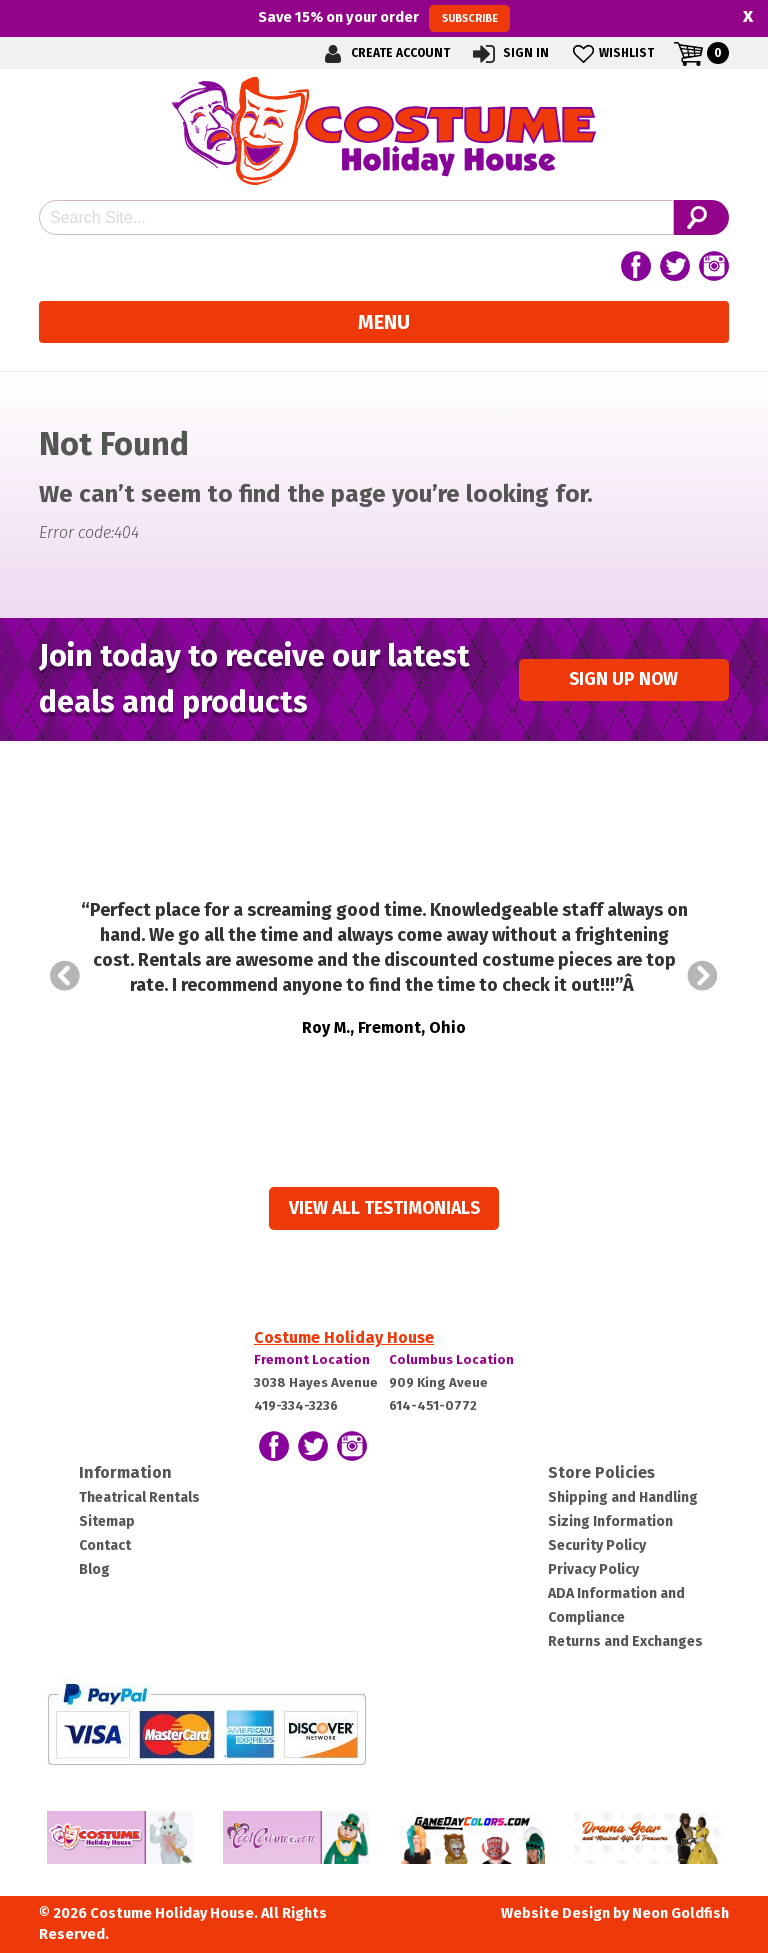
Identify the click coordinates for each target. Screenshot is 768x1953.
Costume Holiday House (344, 1337)
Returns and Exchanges (625, 1641)
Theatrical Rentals (139, 1497)
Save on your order (383, 18)
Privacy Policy (593, 1569)
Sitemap (107, 1521)
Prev (65, 976)
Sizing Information (610, 1521)
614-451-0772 (433, 1405)
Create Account (384, 53)
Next (703, 976)
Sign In (509, 53)
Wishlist (611, 53)
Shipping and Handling (623, 1497)
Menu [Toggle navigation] (384, 322)
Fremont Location (312, 1359)
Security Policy (597, 1545)
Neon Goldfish (680, 1913)
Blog (94, 1569)
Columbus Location (451, 1359)
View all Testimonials (384, 1208)
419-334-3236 (296, 1405)
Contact (105, 1545)
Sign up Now (623, 679)
